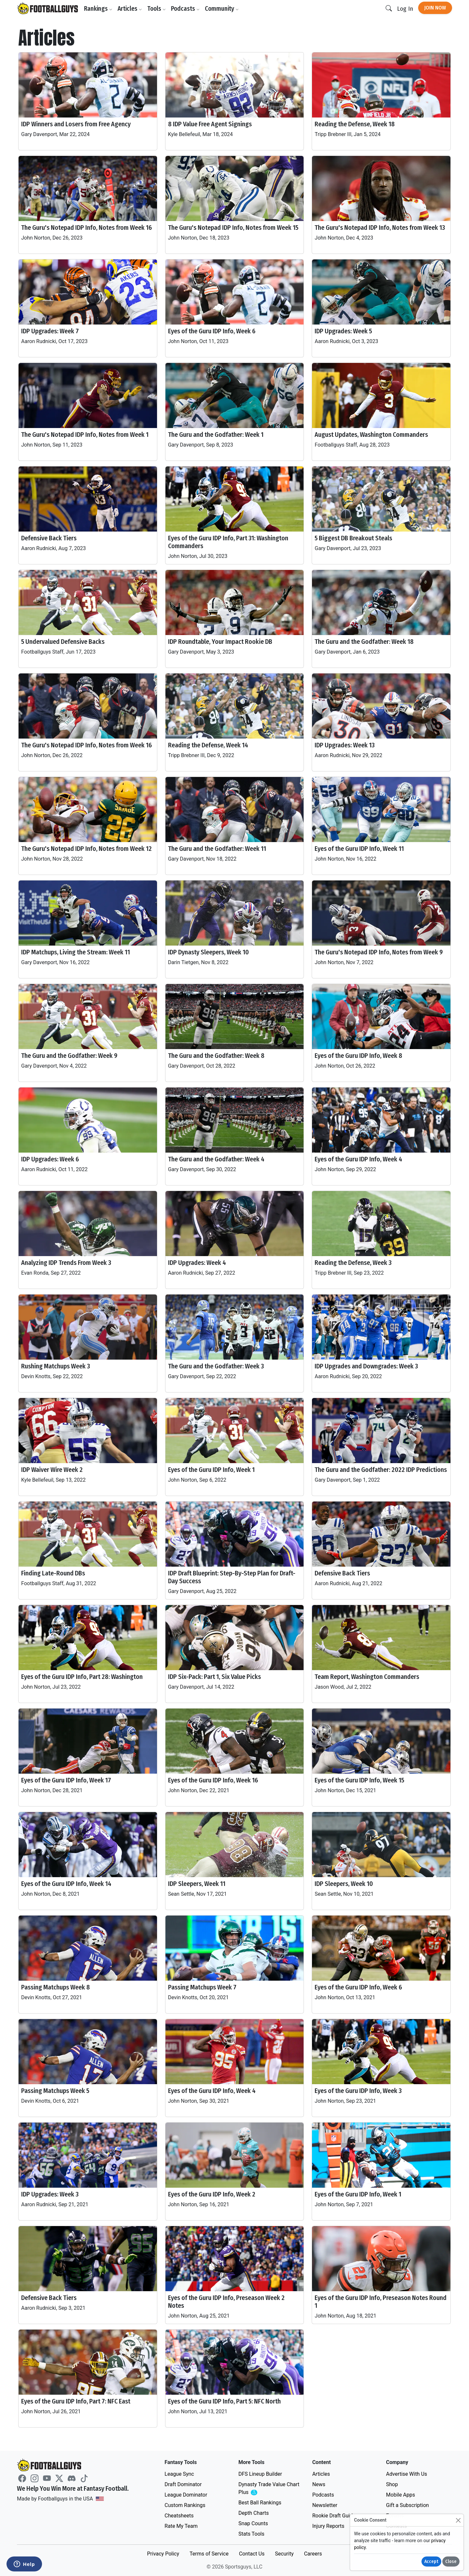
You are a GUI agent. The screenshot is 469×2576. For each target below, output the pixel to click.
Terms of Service (209, 2554)
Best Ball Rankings (259, 2503)
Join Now (435, 8)
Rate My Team (180, 2526)
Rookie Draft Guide (334, 2516)
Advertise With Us (406, 2474)
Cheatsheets (178, 2516)
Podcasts (185, 8)
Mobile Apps (400, 2495)
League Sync (179, 2474)
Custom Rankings (184, 2505)
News (318, 2484)
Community (222, 8)
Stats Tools (251, 2534)
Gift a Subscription (407, 2505)
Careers (313, 2554)
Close (451, 2561)
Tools (156, 8)
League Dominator (185, 2495)
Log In (405, 8)
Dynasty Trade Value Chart (268, 2488)
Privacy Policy (163, 2554)
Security (284, 2554)
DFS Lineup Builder (260, 2474)
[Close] (458, 2520)
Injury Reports (328, 2526)
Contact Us (252, 2554)
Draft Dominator (183, 2484)
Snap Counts (253, 2523)
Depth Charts (253, 2513)
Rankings (98, 8)
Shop (392, 2484)
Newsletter (324, 2505)
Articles (130, 8)
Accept (431, 2561)
